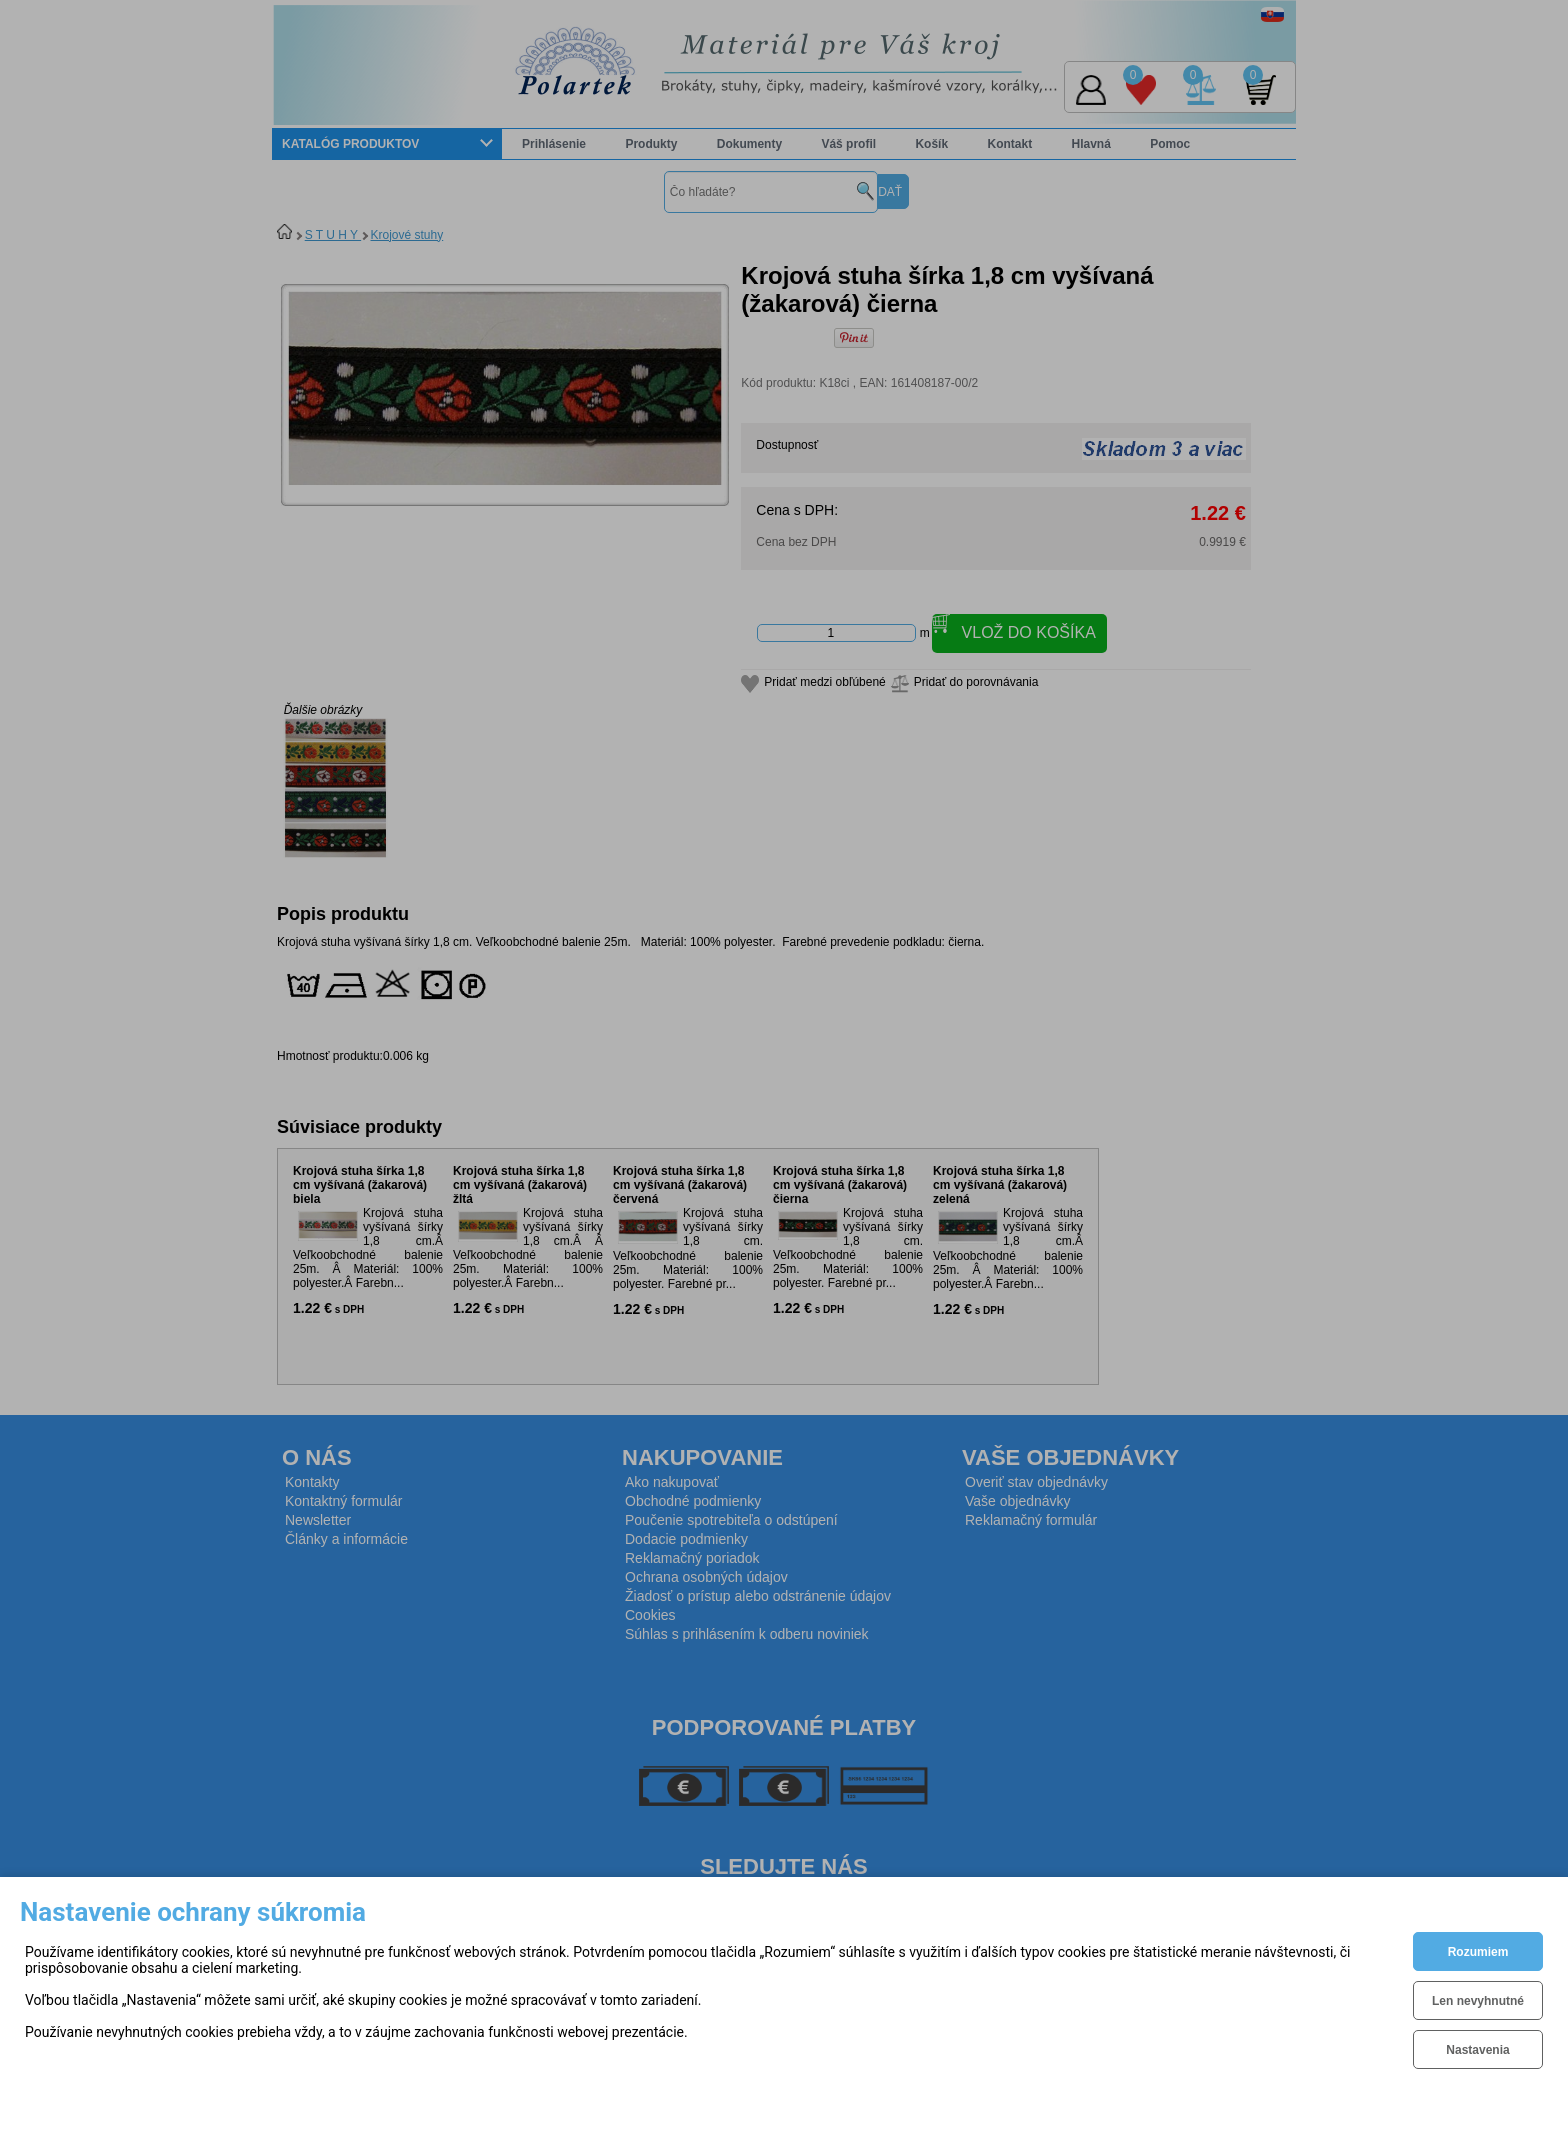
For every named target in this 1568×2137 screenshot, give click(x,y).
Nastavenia (1477, 2050)
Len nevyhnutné (1478, 2001)
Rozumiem (1478, 1952)
